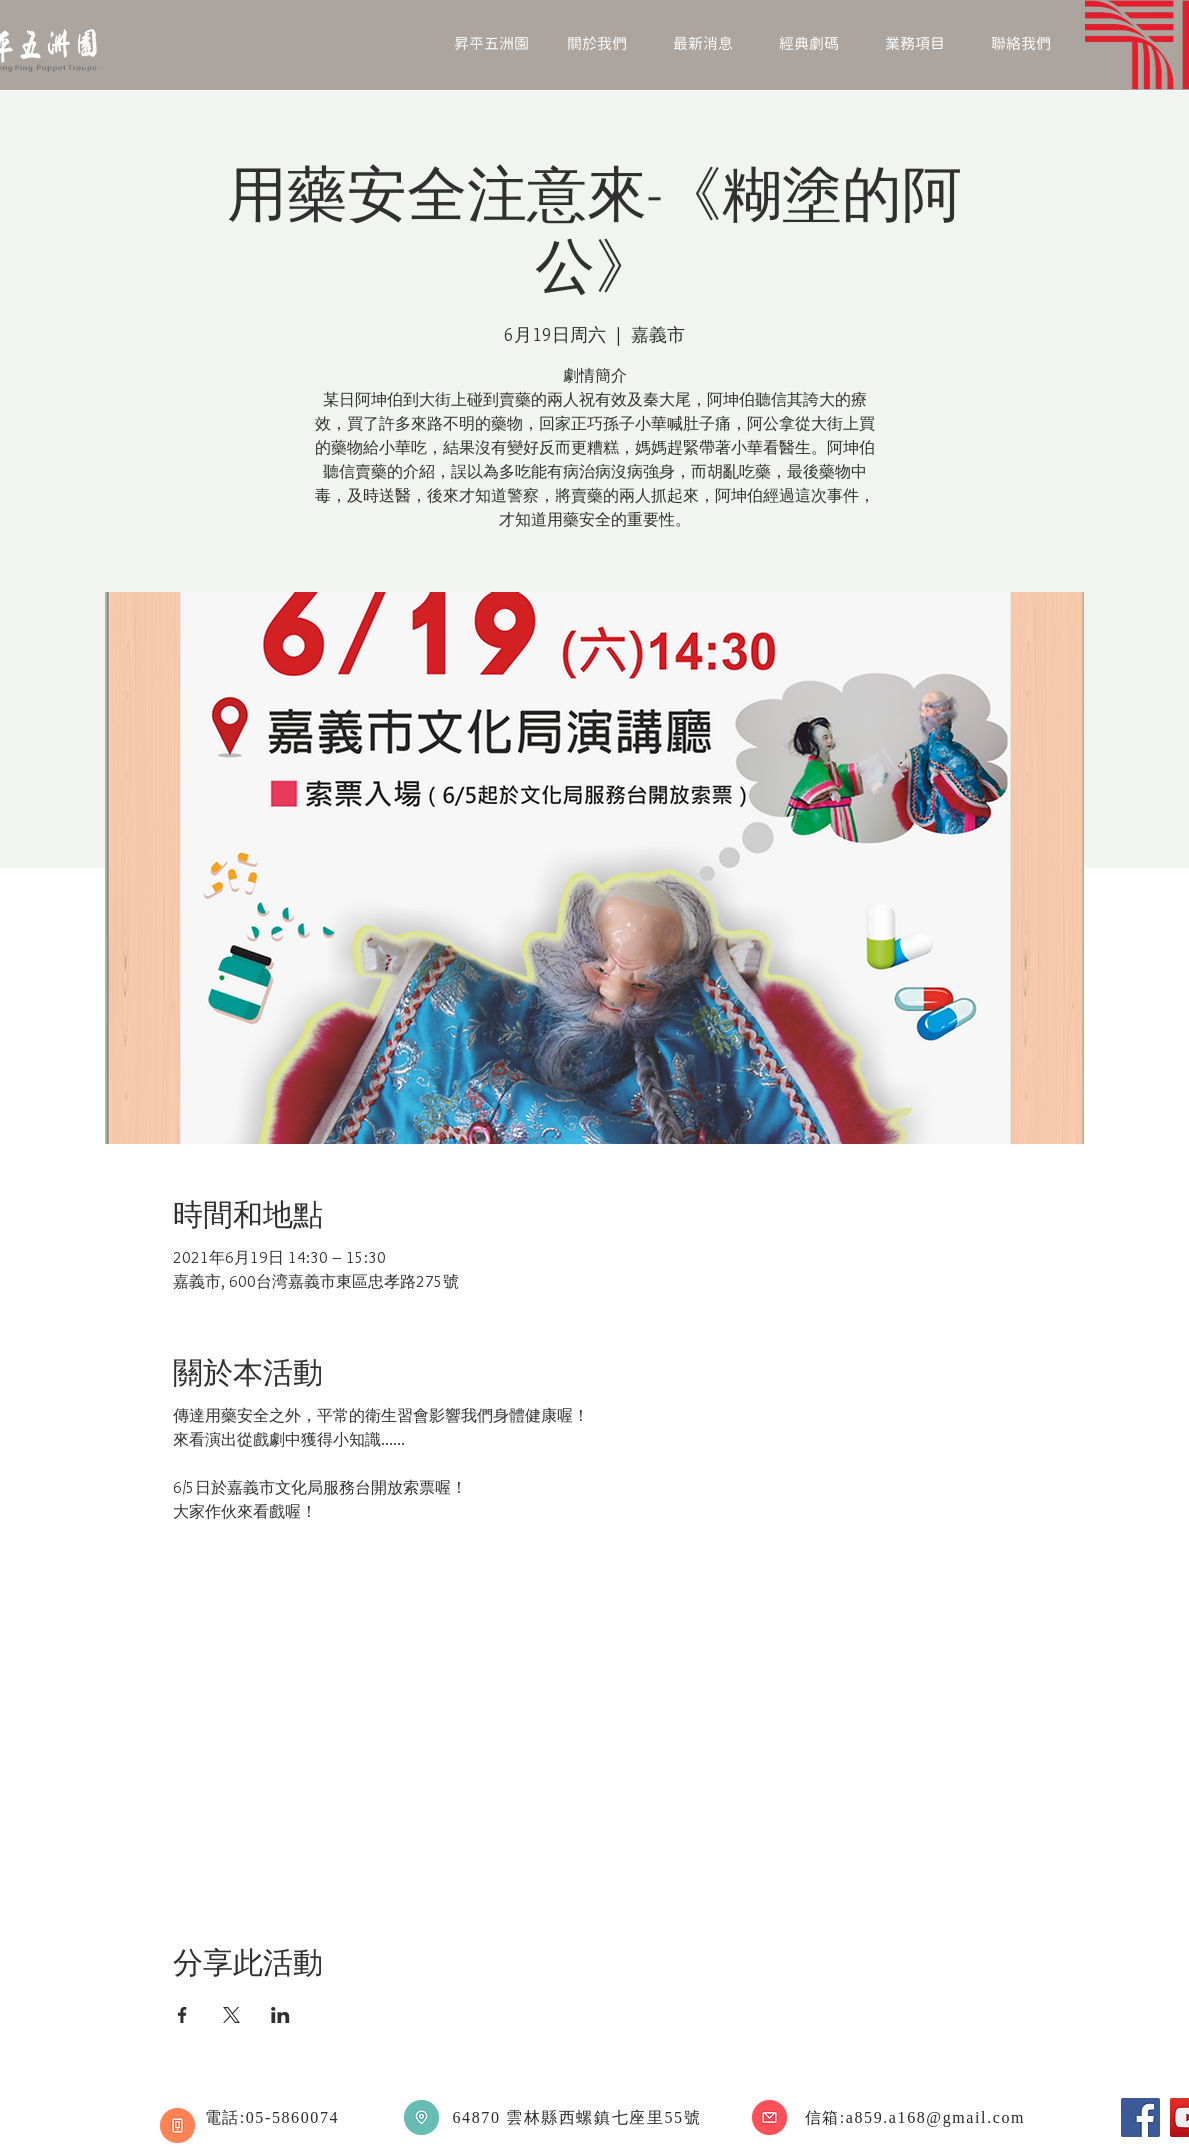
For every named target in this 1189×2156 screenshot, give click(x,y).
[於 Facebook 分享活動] (182, 2015)
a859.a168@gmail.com (935, 2117)
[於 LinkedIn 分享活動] (280, 2015)
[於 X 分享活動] (231, 2015)
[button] (597, 44)
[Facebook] (1140, 2117)
